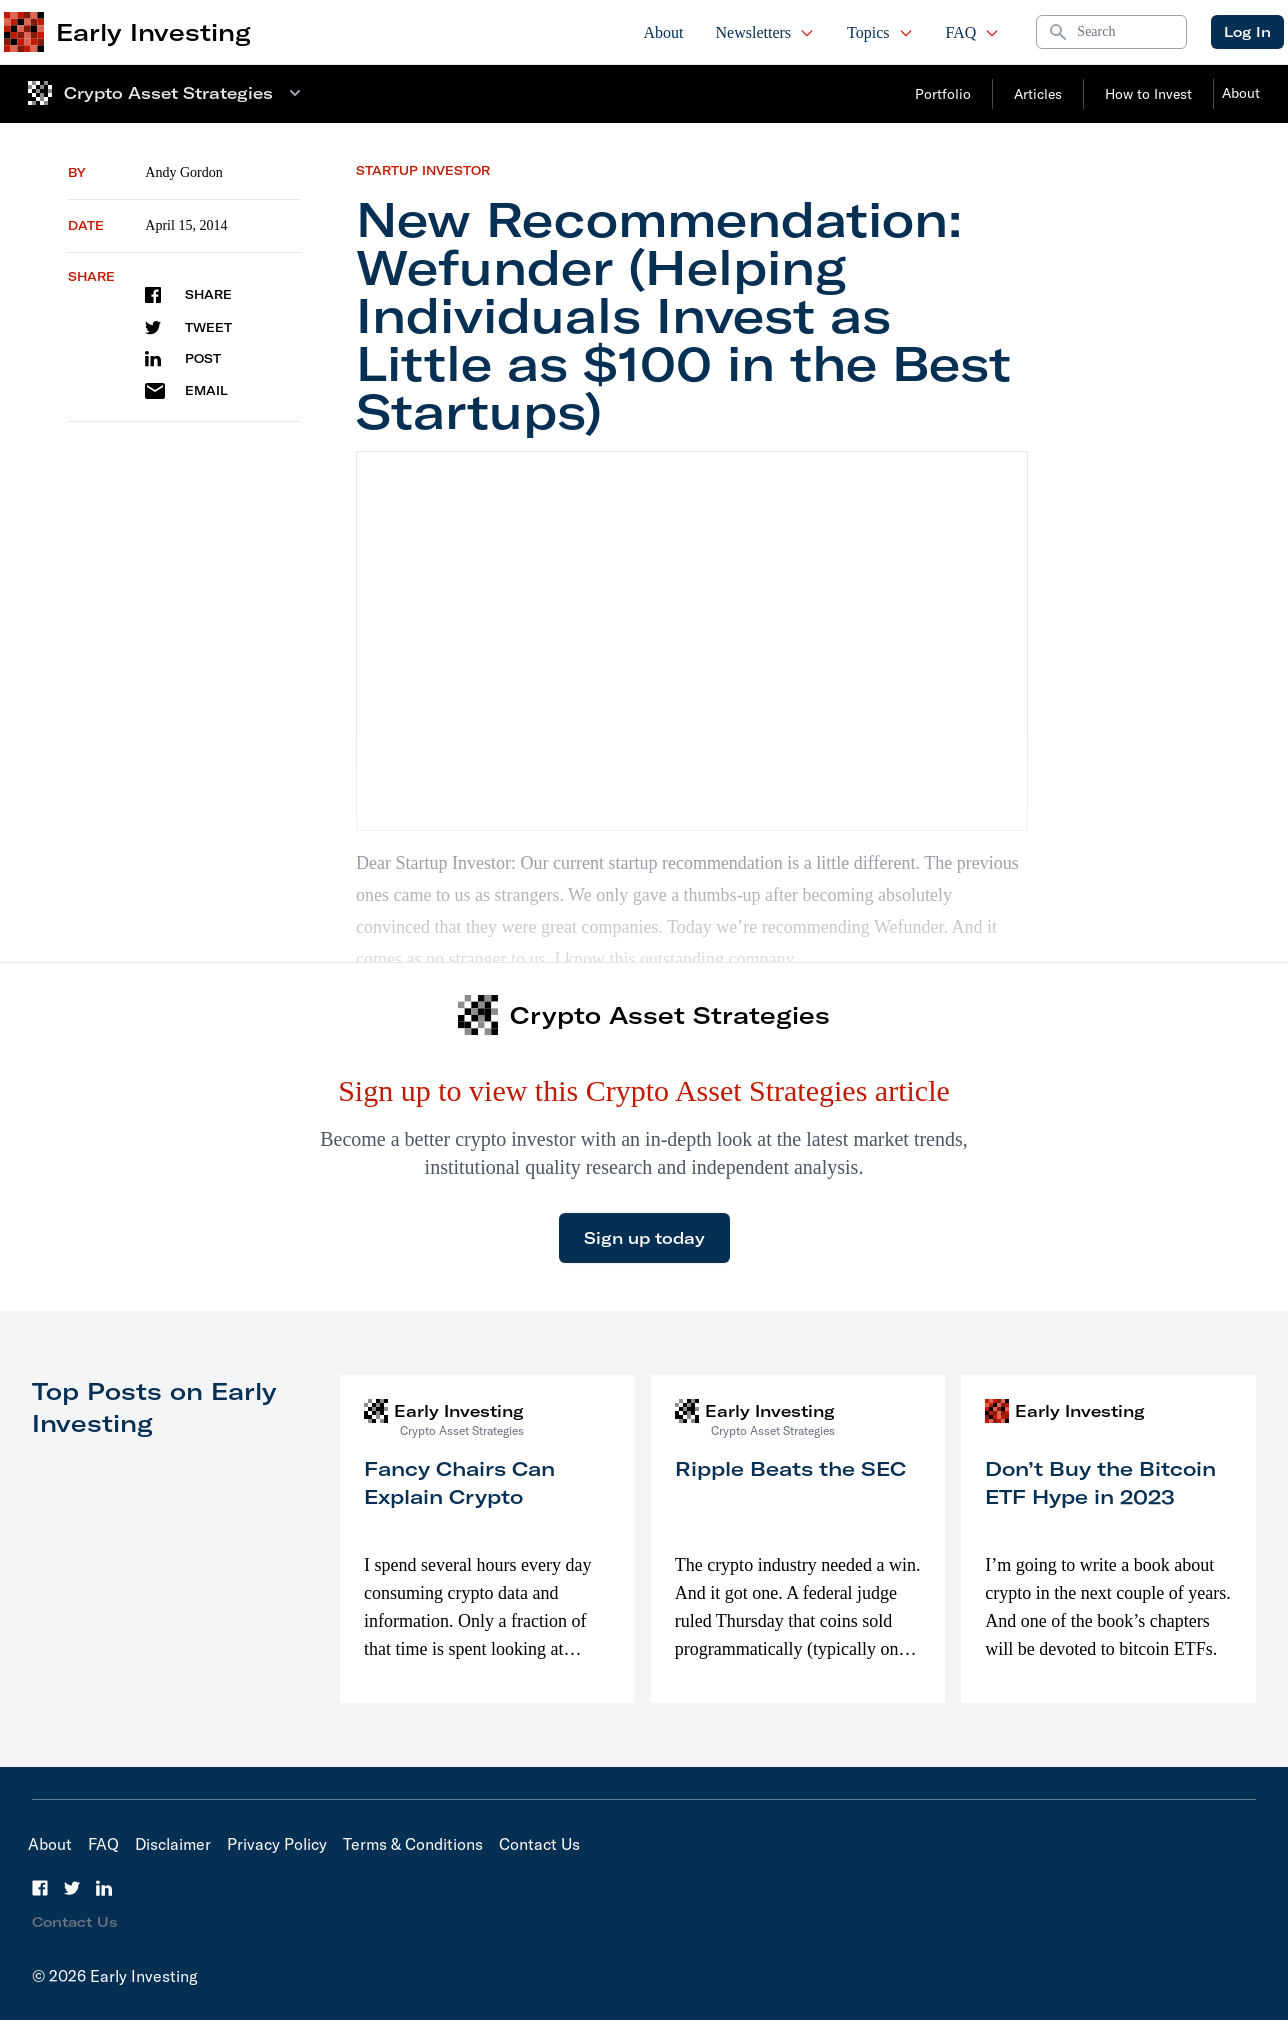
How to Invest (1148, 94)
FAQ (973, 32)
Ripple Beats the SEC (790, 1468)
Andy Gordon (183, 172)
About (664, 32)
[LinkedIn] (104, 1888)
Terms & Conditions (413, 1844)
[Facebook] (40, 1888)
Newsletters (766, 32)
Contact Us (539, 1844)
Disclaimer (173, 1844)
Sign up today (644, 1238)
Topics (880, 32)
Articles (1038, 94)
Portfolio (943, 94)
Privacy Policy (277, 1844)
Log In (1247, 32)
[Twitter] (72, 1888)
